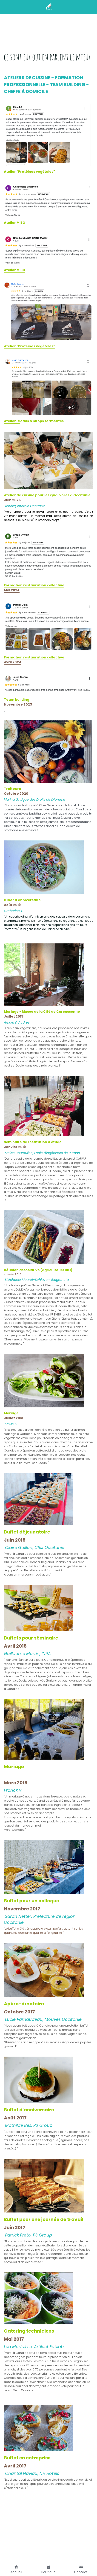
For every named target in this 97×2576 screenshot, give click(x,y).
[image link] (48, 7)
